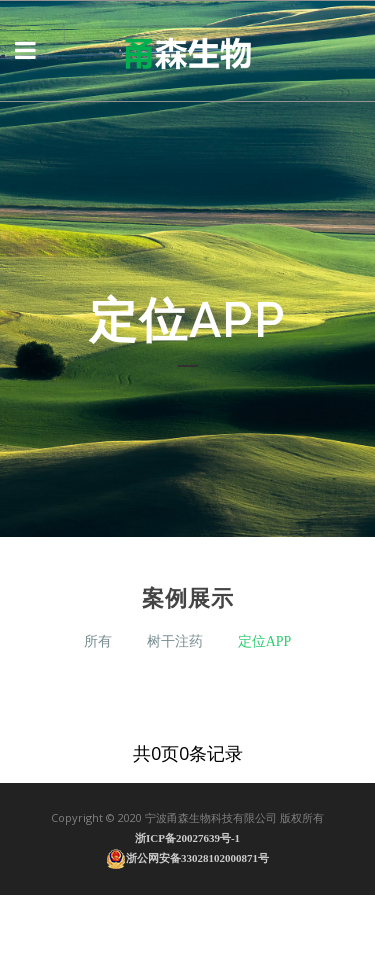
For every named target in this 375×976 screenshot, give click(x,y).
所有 (98, 641)
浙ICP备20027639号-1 (187, 838)
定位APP (265, 641)
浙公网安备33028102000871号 (187, 858)
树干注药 (175, 641)
